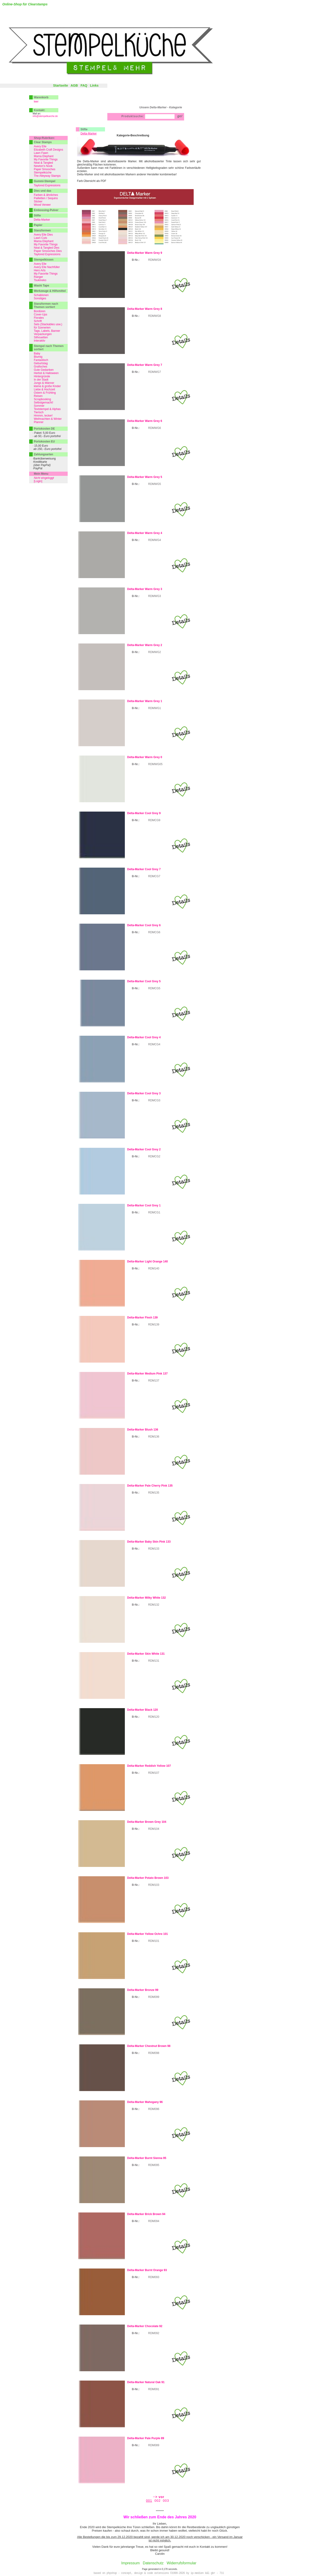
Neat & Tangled (43, 162)
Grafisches (40, 366)
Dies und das (42, 190)
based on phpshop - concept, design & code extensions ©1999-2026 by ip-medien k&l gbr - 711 (159, 2573)
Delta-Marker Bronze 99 (142, 1990)
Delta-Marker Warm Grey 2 (144, 645)
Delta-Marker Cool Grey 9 (144, 813)
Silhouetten (41, 337)
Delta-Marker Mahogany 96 (145, 2102)
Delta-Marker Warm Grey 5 (144, 477)
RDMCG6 (154, 932)
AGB (74, 85)
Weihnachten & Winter (48, 418)
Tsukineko (40, 280)
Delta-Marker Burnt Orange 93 (147, 2270)
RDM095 (153, 2165)
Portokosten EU (44, 441)
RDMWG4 (154, 540)
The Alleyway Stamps (47, 175)
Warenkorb (41, 97)
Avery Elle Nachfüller (47, 267)
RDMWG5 (154, 484)
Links (94, 85)
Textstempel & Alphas (47, 409)
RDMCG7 (154, 876)
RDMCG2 (154, 1156)
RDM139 (153, 1324)
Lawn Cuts (40, 238)
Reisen (38, 396)
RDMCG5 (154, 988)
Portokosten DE (44, 428)
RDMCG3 (154, 1100)
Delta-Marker (42, 219)
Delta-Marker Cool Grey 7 (144, 869)
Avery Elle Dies (43, 234)
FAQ (83, 85)
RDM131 (153, 1660)
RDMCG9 (154, 820)
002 (157, 2500)
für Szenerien (42, 327)
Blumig (38, 356)
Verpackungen (43, 334)
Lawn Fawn (41, 153)
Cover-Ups (40, 314)
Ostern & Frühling (45, 392)
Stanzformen (42, 230)
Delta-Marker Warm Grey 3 (144, 589)
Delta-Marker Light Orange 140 (147, 1261)
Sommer (39, 405)
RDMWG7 (154, 372)
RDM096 (153, 2109)
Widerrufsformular (181, 2563)
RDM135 (153, 1492)
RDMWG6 (154, 428)
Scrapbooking (42, 399)
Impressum (130, 2563)
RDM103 (153, 1885)
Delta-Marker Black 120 (142, 1709)
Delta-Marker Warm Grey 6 (144, 421)
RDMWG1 (154, 708)
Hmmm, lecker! (43, 415)
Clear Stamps (43, 142)
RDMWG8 (154, 316)
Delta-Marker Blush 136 (142, 1429)
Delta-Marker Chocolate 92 (144, 2326)
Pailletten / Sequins (46, 198)
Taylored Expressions (47, 185)
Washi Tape (41, 285)
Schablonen (41, 295)
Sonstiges (40, 298)
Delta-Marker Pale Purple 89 (145, 2438)
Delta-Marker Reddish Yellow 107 (149, 1765)
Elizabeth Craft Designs (48, 149)
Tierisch (39, 412)
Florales (39, 317)
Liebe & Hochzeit (44, 389)
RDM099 (153, 1997)
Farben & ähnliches (46, 195)
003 (166, 2500)
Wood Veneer (42, 204)
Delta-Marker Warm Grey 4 (144, 533)
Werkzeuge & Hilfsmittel (50, 291)
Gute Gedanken (44, 369)
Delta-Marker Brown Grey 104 (146, 1821)
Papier (38, 225)
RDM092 (153, 2333)
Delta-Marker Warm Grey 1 (144, 701)
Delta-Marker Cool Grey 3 (144, 1093)
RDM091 (153, 2389)
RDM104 (153, 1828)
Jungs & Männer (44, 383)
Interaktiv (39, 340)
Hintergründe (42, 376)
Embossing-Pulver (46, 210)
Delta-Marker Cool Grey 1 (144, 1205)
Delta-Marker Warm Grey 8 (144, 309)
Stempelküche (43, 172)
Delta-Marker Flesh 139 (142, 1317)
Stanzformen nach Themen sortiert (46, 305)
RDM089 (153, 2445)
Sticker (38, 201)
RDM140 (153, 1268)
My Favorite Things (46, 159)
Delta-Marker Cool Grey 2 (144, 1149)
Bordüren (39, 311)
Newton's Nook (43, 166)
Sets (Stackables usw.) (48, 324)
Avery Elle (40, 146)
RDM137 (153, 1380)
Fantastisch (41, 360)
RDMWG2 (154, 652)
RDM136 (153, 1436)
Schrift (38, 321)
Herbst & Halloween (46, 373)
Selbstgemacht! (43, 402)
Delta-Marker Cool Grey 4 (144, 1037)
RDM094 (153, 2221)
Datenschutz (153, 2563)
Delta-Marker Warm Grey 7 (144, 365)
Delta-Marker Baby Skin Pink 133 (149, 1541)
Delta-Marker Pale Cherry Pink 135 (150, 1485)
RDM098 (153, 2053)
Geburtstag (41, 363)
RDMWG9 (154, 259)
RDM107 (153, 1772)
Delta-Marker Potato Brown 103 (147, 1878)
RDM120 (153, 1716)
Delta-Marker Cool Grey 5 (144, 981)
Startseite (60, 85)
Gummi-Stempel (44, 181)
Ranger (38, 277)
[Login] (38, 481)
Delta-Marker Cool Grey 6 (144, 925)
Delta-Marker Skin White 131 (146, 1653)
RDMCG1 (154, 1212)
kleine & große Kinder (47, 386)
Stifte (84, 129)
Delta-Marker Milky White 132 (146, 1597)
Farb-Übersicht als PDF (91, 181)
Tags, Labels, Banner (47, 330)
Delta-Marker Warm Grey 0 (144, 757)
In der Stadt (41, 379)
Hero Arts (40, 270)
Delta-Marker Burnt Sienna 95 (146, 2158)
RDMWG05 (155, 764)
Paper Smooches (44, 169)
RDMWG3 (154, 596)
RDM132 (153, 1604)
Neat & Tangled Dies (46, 247)
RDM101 (153, 1941)
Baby (37, 353)
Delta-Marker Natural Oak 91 (145, 2382)
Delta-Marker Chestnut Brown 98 (148, 2046)
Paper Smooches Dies (48, 251)
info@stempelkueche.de (45, 116)
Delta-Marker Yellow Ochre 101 (147, 1934)
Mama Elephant (43, 156)
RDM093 (153, 2277)
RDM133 (153, 1548)
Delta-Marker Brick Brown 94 (146, 2214)
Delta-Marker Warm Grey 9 (144, 252)
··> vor (158, 2497)
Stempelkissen (43, 259)
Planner (38, 422)
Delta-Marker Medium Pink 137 (147, 1373)
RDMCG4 (154, 1044)
